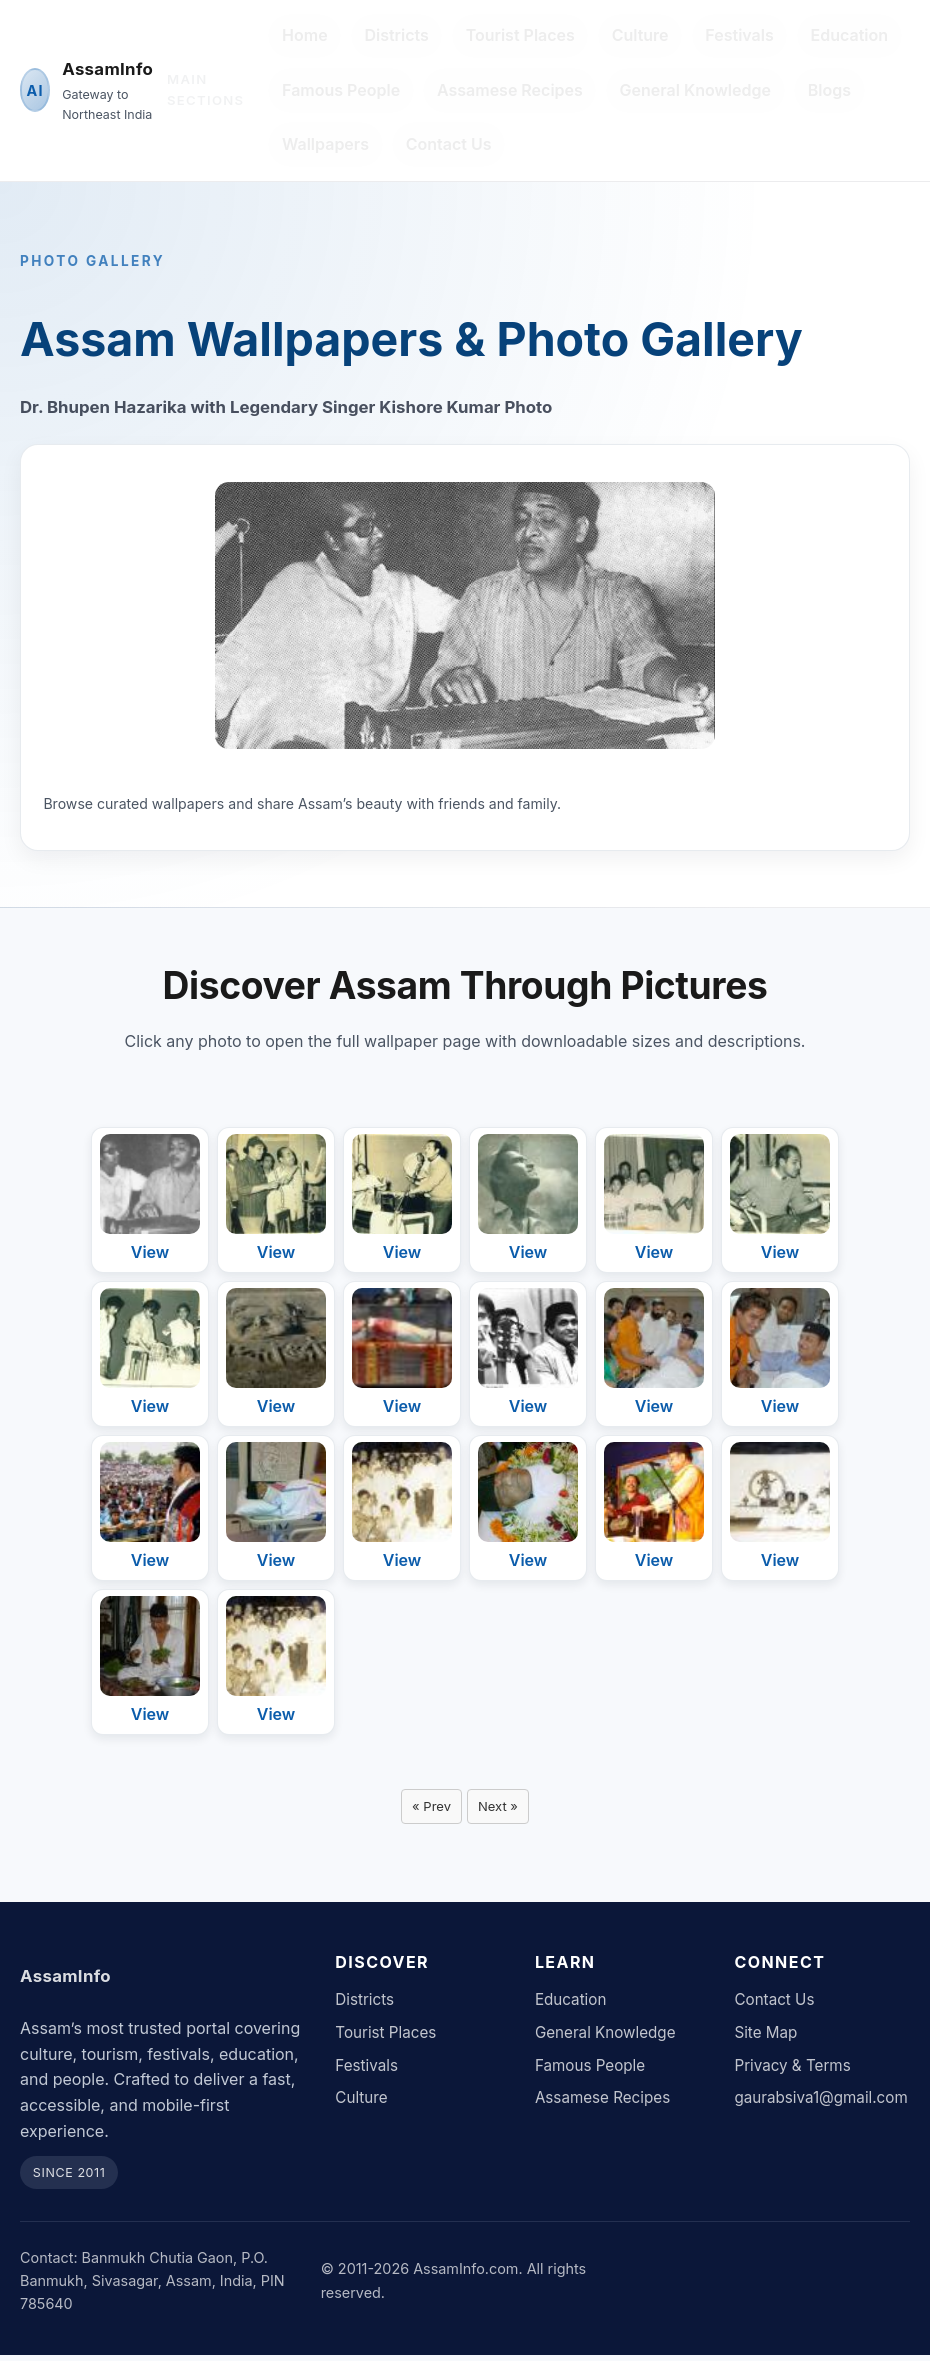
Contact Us (449, 144)
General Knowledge (695, 90)
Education (850, 35)
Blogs (829, 90)
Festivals (739, 35)
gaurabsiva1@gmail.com (820, 2103)
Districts (396, 35)
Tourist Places (520, 35)
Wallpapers (325, 144)
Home (305, 35)
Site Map (765, 2037)
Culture (640, 35)
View (150, 1252)
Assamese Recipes (510, 90)
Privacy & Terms (792, 2070)
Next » (501, 1808)
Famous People (341, 90)
